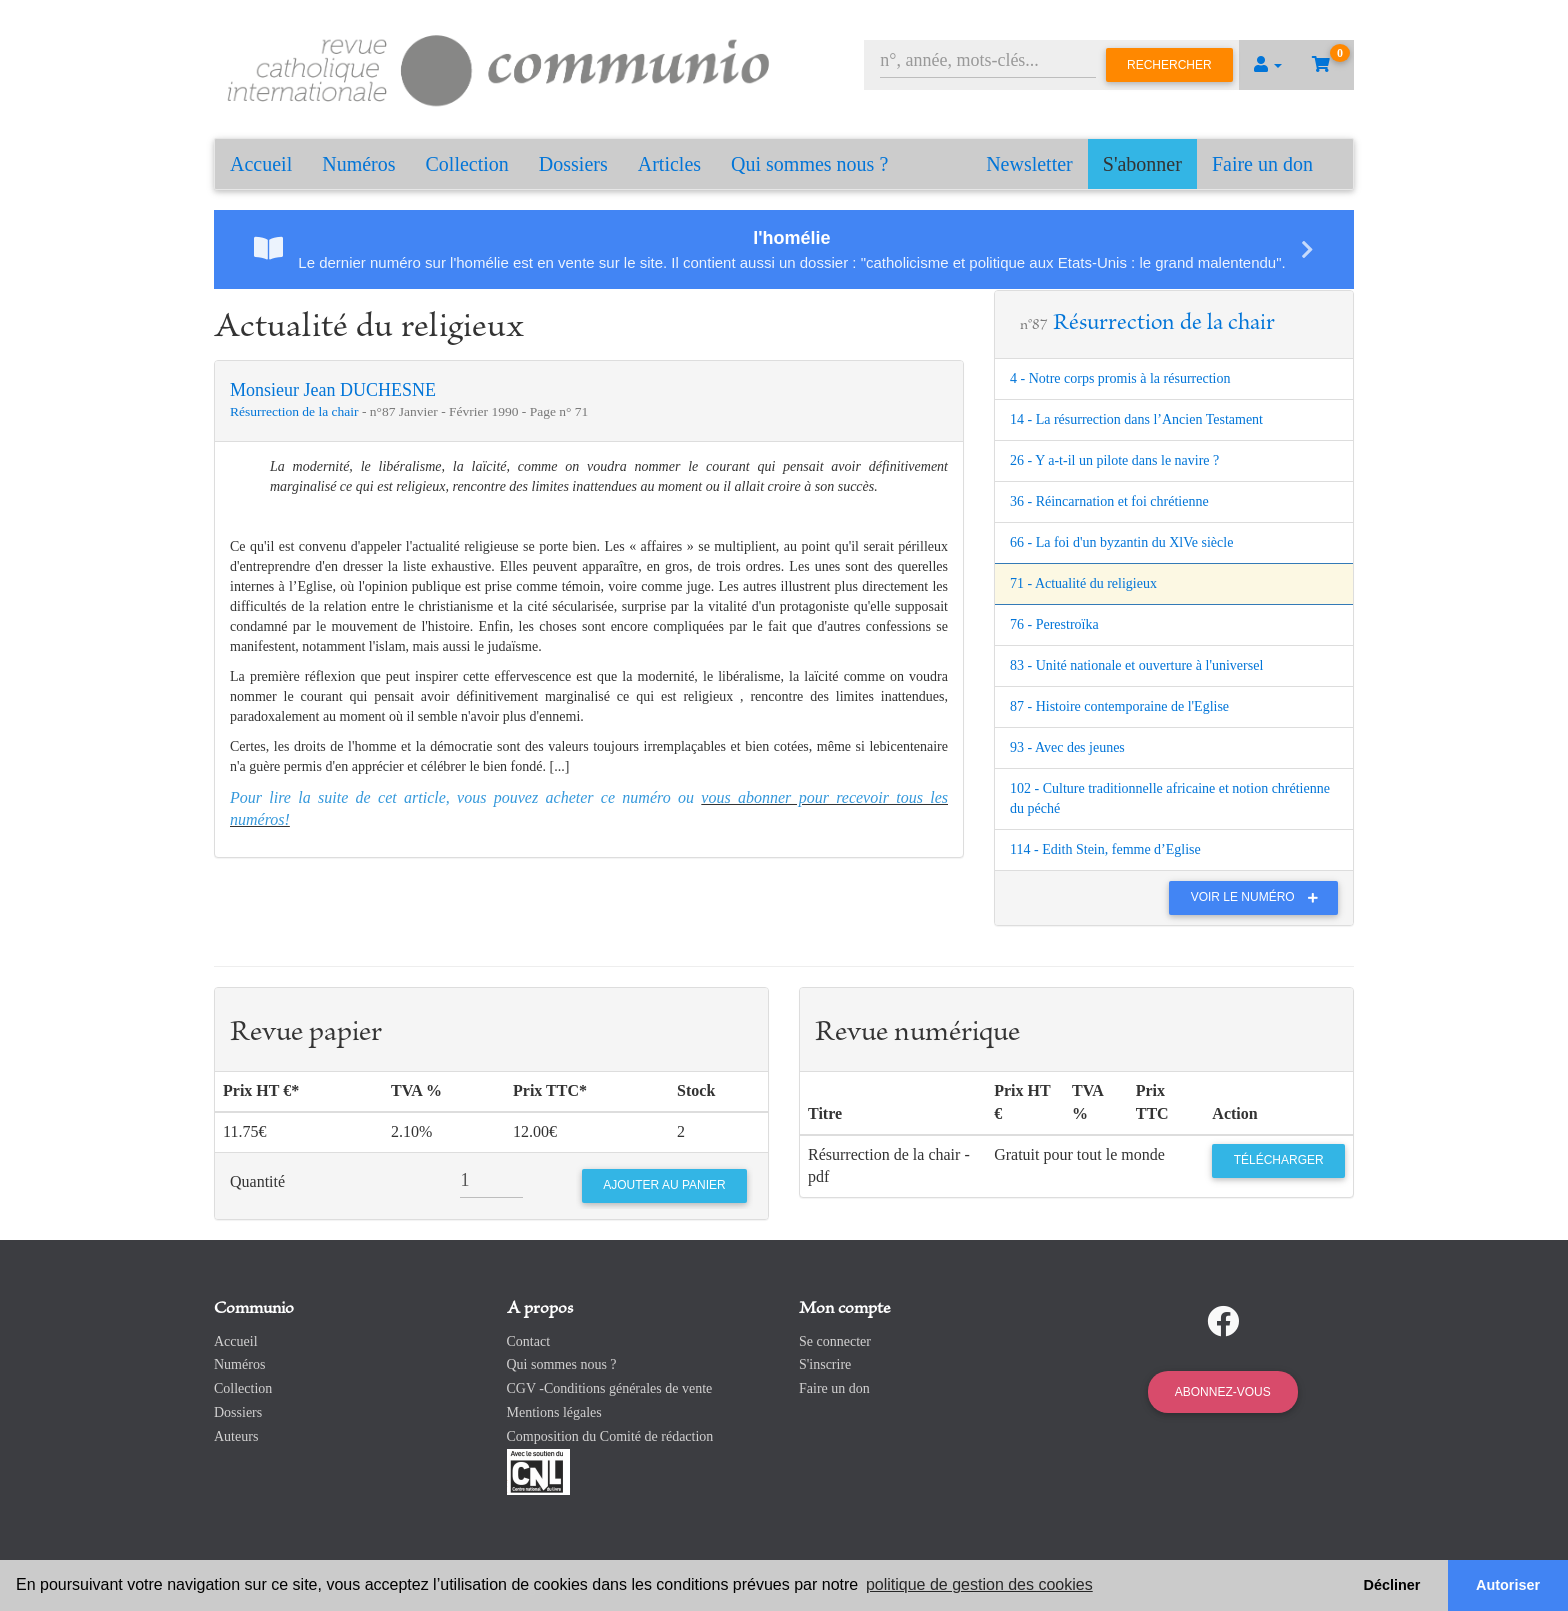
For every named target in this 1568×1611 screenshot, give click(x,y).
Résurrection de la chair (296, 411)
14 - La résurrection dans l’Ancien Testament (1136, 419)
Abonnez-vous (1223, 1392)
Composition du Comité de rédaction (610, 1436)
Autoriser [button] (1508, 1585)
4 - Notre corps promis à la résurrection (1120, 378)
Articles (669, 164)
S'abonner (1142, 164)
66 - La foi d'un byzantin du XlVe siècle (1121, 542)
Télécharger (1279, 1160)
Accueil (261, 164)
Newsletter (1029, 164)
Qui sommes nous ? (809, 164)
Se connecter (835, 1341)
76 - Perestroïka (1054, 624)
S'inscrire (825, 1364)
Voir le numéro (1259, 897)
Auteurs (236, 1436)
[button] (1268, 65)
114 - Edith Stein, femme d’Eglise (1105, 849)
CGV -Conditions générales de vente (610, 1388)
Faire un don (1262, 164)
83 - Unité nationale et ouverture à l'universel (1136, 665)
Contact (529, 1341)
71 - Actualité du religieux (1083, 583)
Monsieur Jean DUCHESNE (333, 390)
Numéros (358, 164)
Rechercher (1169, 65)
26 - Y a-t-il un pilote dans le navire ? (1114, 460)
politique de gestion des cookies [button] (979, 1584)
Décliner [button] (1392, 1585)
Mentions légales (554, 1412)
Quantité (257, 1181)
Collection (467, 164)
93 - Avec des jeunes (1067, 747)
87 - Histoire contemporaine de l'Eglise (1119, 706)
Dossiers (573, 164)
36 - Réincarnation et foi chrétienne (1109, 501)
